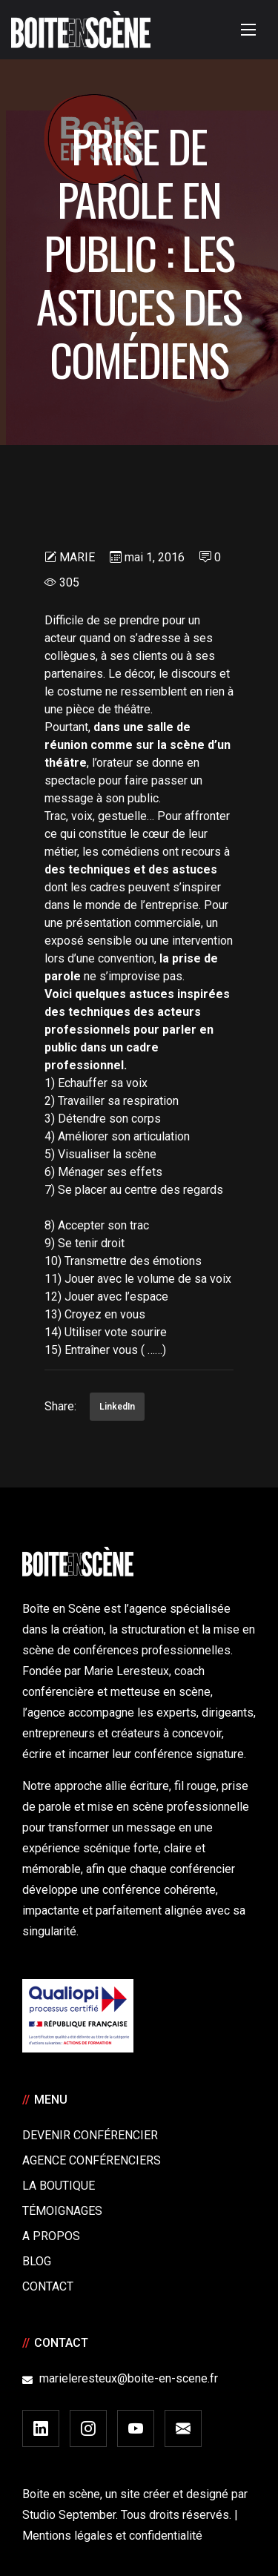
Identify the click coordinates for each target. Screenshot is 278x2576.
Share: (60, 1406)
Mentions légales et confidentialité (112, 2536)
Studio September (69, 2515)
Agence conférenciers (91, 2160)
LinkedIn (117, 1406)
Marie (77, 557)
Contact (47, 2286)
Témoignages (62, 2211)
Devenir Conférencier (90, 2135)
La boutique (58, 2186)
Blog (36, 2261)
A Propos (51, 2236)
